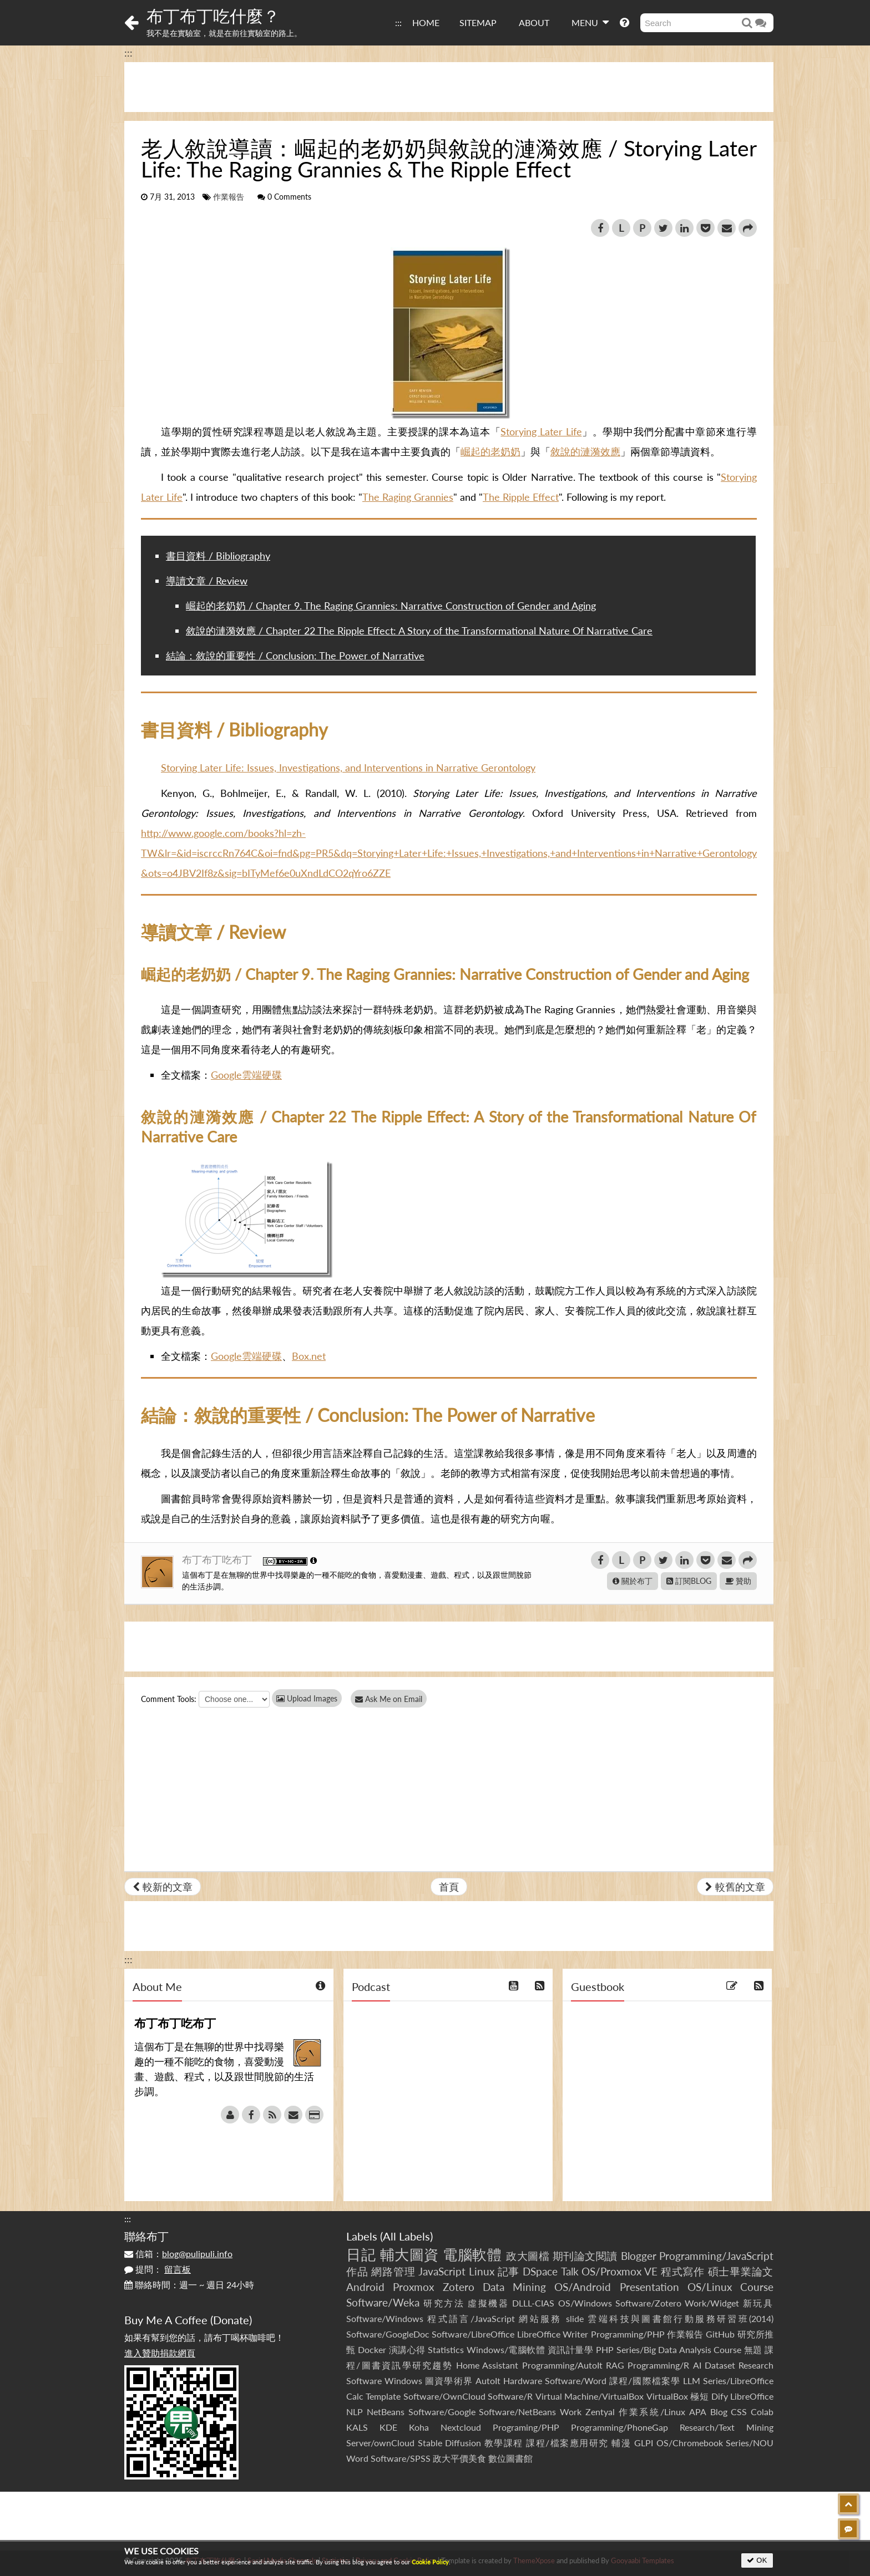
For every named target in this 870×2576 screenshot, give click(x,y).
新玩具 (758, 2303)
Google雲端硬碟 (246, 1075)
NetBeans (385, 2411)
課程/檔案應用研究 (567, 2442)
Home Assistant (487, 2365)
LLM (691, 2380)
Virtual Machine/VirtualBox (589, 2396)
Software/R (510, 2396)
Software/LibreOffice (473, 2334)
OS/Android (582, 2286)
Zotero (458, 2286)
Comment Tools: (168, 1699)
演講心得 (407, 2349)
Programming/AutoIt (562, 2365)
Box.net (309, 1356)
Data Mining (514, 2286)
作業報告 (228, 196)
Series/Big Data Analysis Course (679, 2349)
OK (757, 2560)
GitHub (720, 2334)
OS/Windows (585, 2303)
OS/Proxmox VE (619, 2271)
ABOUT (534, 22)
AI (697, 2365)
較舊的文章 (735, 1887)
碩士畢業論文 (741, 2271)
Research (756, 2365)
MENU (590, 22)
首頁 (449, 1887)
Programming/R (658, 2365)
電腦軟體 (472, 2254)
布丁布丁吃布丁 (218, 1559)
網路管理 (393, 2271)
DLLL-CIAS (533, 2303)
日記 (361, 2254)
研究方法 (443, 2303)
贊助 (738, 1581)
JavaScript (442, 2271)
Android (365, 2286)
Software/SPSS (401, 2458)
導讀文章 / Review (206, 581)
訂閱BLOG (688, 1581)
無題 (753, 2349)
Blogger (638, 2255)
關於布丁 (632, 1581)
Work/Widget (712, 2303)
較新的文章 (163, 1887)
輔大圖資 (409, 2254)
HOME (425, 22)
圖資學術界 (448, 2380)
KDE (388, 2427)
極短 (699, 2396)
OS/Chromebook (689, 2442)
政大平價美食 (459, 2458)
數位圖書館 (510, 2458)
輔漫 (621, 2442)
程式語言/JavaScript (470, 2318)
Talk (570, 2271)
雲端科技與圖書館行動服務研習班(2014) (680, 2318)
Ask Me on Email (390, 1699)
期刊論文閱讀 (585, 2255)
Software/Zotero (648, 2303)
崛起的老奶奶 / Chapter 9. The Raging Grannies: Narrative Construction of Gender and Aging (391, 605)
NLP (354, 2411)
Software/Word (575, 2380)
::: (398, 22)
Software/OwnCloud (444, 2396)
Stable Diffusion (450, 2442)
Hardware (522, 2380)
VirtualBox (667, 2396)
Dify (719, 2396)
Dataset (720, 2365)
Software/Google (442, 2411)
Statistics (446, 2349)
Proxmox (413, 2286)
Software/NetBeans (517, 2411)
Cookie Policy (430, 2561)
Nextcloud (461, 2427)
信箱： (178, 2253)
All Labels (406, 2236)
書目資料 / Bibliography (218, 556)
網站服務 (540, 2318)
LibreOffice (751, 2396)
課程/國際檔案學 (644, 2380)
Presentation (649, 2286)
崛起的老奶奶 (490, 451)
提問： (157, 2269)
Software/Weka (382, 2302)
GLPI (643, 2442)
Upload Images (306, 1698)
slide (575, 2318)
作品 (357, 2271)
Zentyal (600, 2411)
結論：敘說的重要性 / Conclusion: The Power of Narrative (295, 655)
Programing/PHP (526, 2427)
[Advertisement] (448, 87)
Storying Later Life (540, 431)
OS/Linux (709, 2286)
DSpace (540, 2271)
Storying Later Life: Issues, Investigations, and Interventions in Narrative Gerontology (348, 767)
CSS (739, 2411)
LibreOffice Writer (552, 2334)
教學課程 (503, 2442)
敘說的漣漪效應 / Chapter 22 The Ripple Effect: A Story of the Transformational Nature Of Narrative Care (419, 630)
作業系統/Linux (652, 2411)
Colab (762, 2411)
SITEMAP (478, 22)
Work (570, 2411)
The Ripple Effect (521, 497)
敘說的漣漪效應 (585, 451)
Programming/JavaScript (716, 2255)
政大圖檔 (527, 2255)
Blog (718, 2411)
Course (756, 2286)
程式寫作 (683, 2271)
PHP (605, 2349)
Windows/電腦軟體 (506, 2349)
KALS (357, 2427)
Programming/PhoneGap (619, 2427)
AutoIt (488, 2380)
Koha (419, 2427)
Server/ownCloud (380, 2442)
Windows (403, 2380)
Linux (481, 2271)
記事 (509, 2271)
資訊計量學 (571, 2349)
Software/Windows (384, 2318)
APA (697, 2411)
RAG (615, 2365)
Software (364, 2380)
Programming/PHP (628, 2334)
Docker (372, 2349)
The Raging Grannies (407, 497)
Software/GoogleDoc (387, 2334)
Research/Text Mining (726, 2427)
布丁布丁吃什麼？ (213, 16)
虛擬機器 (488, 2303)
